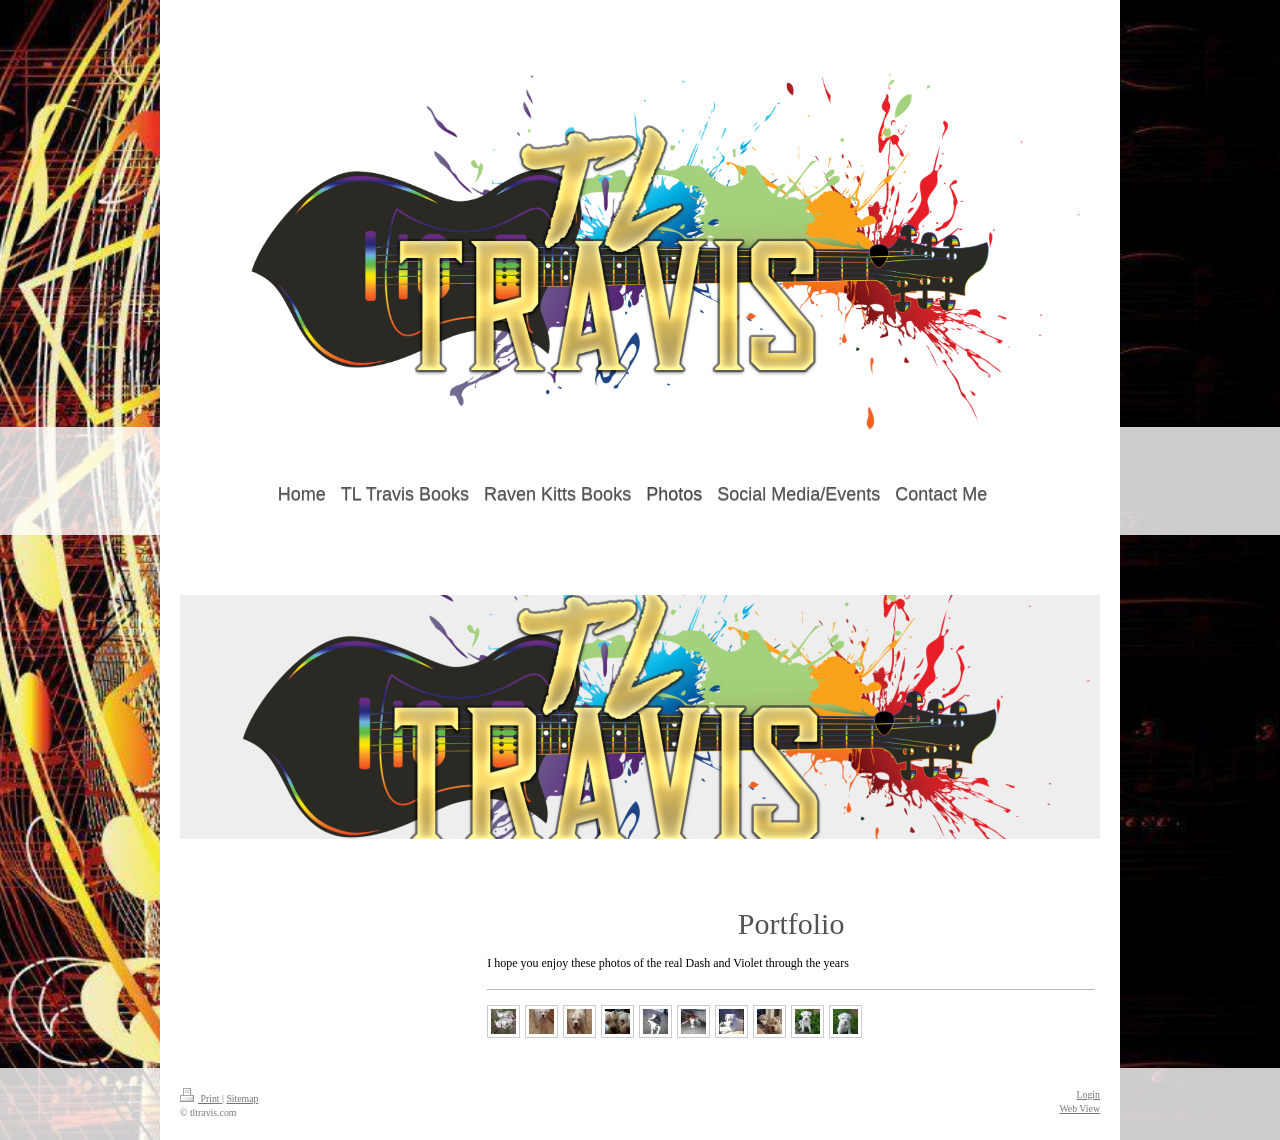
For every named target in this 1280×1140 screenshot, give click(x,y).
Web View (1079, 1108)
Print (201, 1098)
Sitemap (242, 1098)
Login (1088, 1094)
